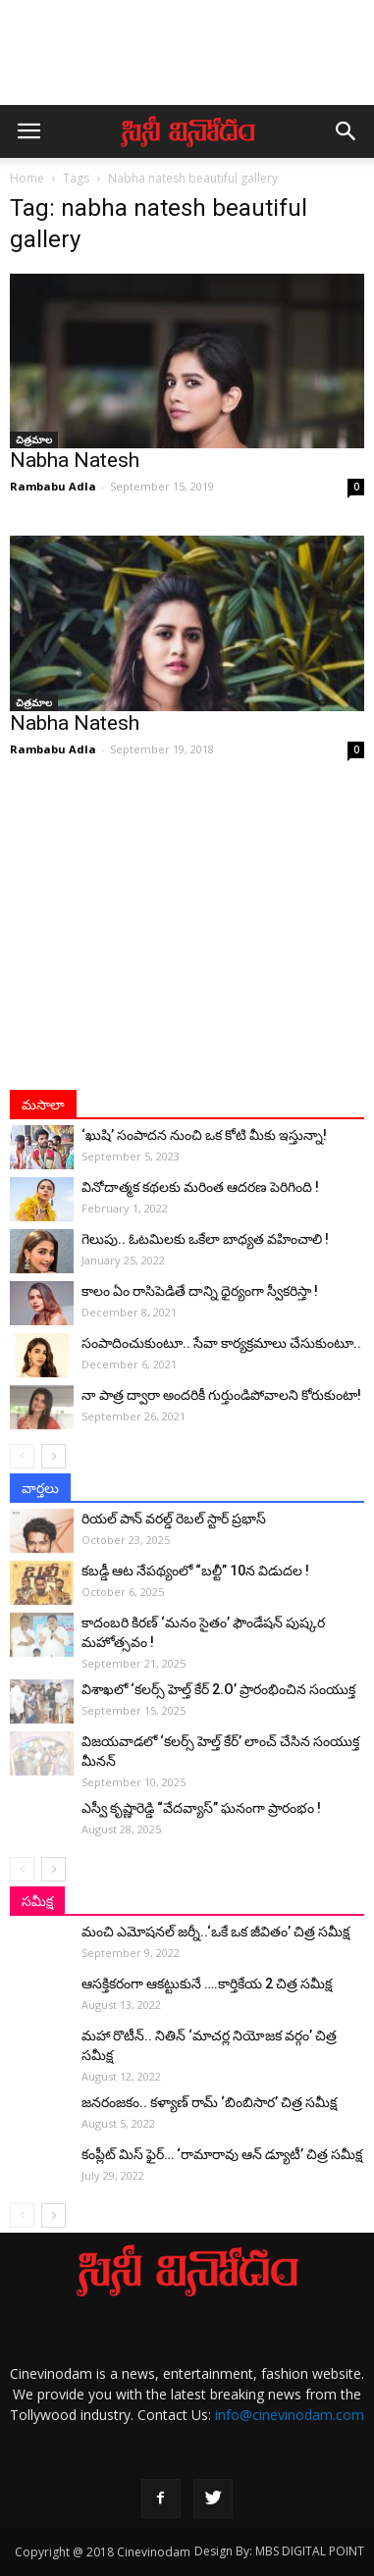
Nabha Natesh (74, 460)
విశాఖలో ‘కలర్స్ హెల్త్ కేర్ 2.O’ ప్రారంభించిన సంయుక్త (218, 1689)
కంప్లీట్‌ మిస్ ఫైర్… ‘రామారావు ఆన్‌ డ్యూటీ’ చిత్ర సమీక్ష (221, 2154)
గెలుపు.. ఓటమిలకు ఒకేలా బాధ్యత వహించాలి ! (205, 1239)
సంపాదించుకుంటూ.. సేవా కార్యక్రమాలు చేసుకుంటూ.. (221, 1343)
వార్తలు (40, 1488)
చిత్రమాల (34, 439)
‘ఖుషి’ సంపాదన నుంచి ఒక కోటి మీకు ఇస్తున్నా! (204, 1135)
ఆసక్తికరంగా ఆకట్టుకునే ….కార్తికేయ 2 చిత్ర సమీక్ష (206, 1983)
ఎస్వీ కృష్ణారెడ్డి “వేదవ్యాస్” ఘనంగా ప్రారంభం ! (201, 1808)
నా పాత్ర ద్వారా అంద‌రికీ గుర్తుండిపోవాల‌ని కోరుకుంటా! (221, 1395)
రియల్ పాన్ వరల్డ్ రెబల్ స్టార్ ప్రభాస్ (173, 1518)
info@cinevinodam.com (289, 2414)
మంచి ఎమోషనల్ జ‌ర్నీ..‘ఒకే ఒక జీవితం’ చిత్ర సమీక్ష (215, 1931)
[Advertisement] (187, 61)
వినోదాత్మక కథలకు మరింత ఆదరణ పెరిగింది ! (200, 1187)
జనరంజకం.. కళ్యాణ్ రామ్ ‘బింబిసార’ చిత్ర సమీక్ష (209, 2102)
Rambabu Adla (53, 486)
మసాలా (43, 1104)
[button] (346, 131)
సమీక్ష (37, 1901)
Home (27, 178)
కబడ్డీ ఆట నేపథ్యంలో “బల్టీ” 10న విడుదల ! (195, 1570)
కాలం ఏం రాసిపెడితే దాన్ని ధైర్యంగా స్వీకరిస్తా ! (199, 1291)
